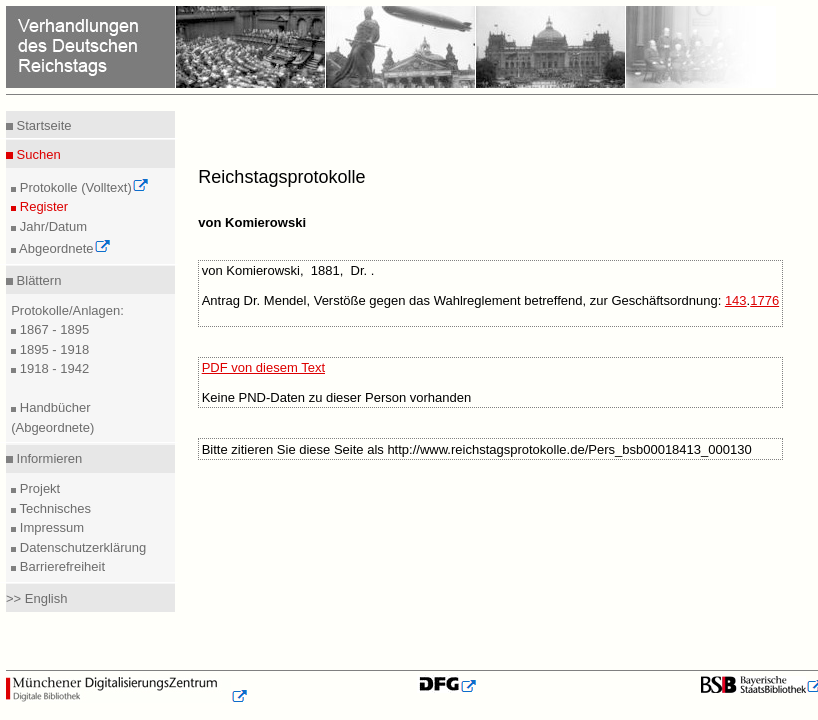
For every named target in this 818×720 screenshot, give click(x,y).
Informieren (47, 458)
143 (736, 300)
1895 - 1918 (52, 349)
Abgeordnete (63, 248)
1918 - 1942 (52, 368)
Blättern (37, 280)
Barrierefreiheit (60, 566)
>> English (36, 598)
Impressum (50, 527)
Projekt (38, 488)
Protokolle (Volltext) (82, 187)
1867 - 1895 (52, 329)
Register (42, 206)
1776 (764, 300)
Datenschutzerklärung (81, 547)
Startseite (42, 125)
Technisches (53, 508)
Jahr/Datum (51, 226)
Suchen (37, 154)
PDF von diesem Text (263, 367)
